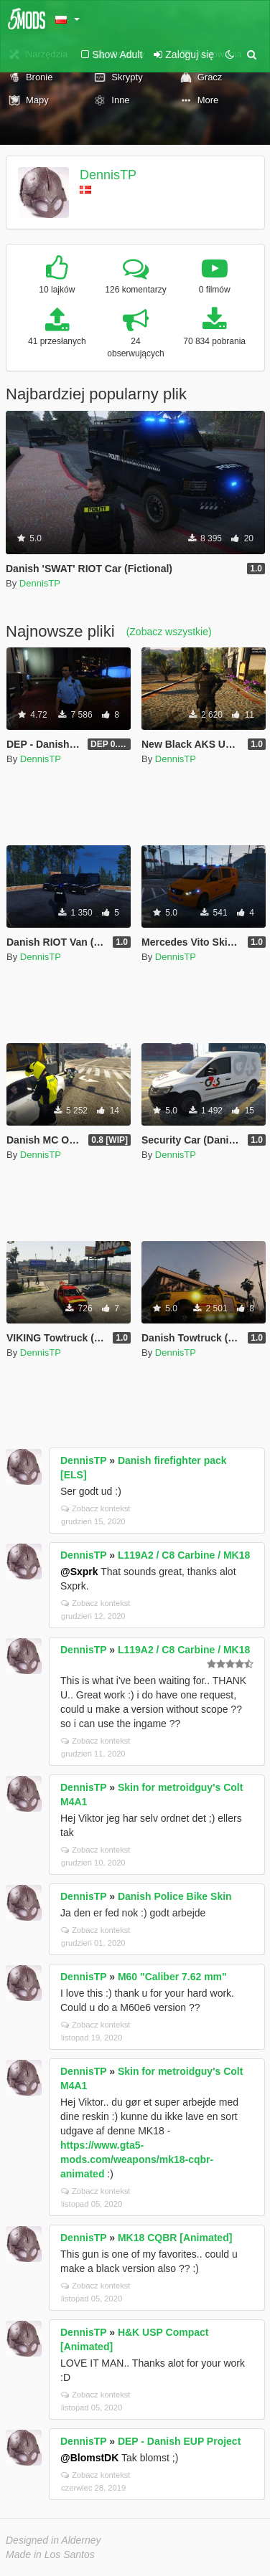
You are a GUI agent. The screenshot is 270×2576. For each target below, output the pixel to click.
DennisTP (108, 175)
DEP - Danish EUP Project (179, 2441)
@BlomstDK (89, 2457)
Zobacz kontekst (95, 1508)
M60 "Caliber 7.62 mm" (172, 1976)
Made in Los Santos (50, 2554)
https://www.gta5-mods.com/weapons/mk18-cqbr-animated (136, 2159)
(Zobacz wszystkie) (169, 631)
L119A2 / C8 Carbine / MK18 (184, 1555)
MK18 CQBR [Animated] (175, 2237)
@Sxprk (79, 1571)
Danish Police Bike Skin (175, 1896)
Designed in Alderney (53, 2540)
